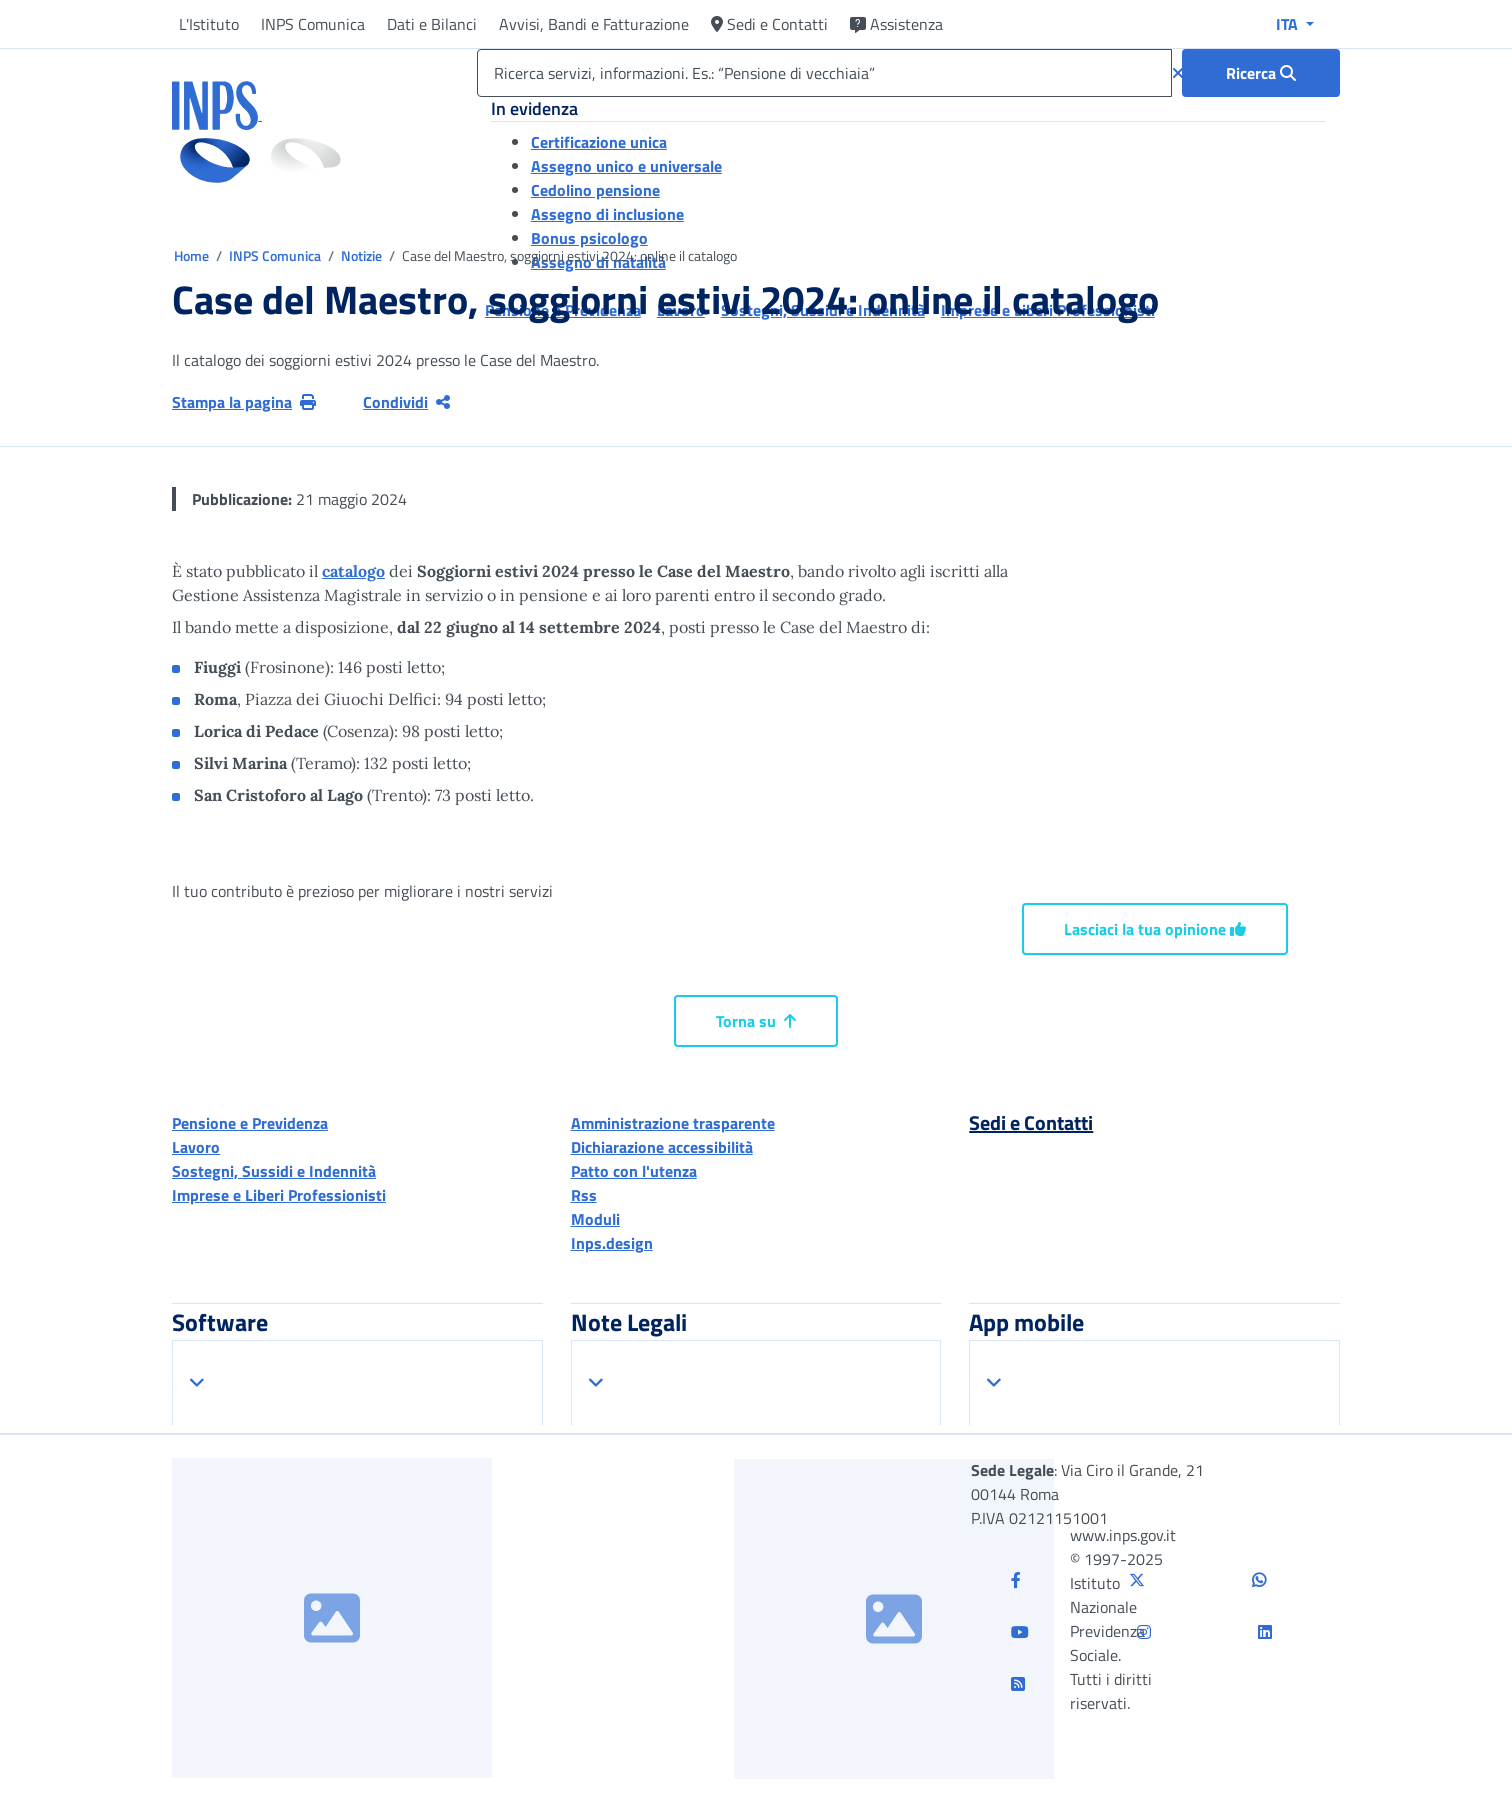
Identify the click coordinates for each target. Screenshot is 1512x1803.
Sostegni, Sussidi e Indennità (274, 1171)
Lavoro (196, 1147)
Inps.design (612, 1243)
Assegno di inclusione (607, 214)
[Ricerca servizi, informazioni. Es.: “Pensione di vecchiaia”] (824, 73)
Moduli (595, 1219)
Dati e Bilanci (432, 24)
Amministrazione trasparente (673, 1123)
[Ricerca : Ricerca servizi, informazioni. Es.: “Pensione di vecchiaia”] (1261, 73)
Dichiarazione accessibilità (662, 1147)
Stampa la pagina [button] (244, 402)
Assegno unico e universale (626, 166)
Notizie (361, 255)
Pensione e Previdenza (250, 1123)
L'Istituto (209, 24)
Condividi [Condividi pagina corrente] (406, 402)
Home (193, 255)
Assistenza (896, 24)
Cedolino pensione (595, 190)
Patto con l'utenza (634, 1171)
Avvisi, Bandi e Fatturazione (594, 24)
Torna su (756, 1021)
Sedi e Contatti (769, 24)
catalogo (353, 571)
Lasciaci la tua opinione (1155, 929)
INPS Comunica (313, 24)
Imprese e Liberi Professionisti (279, 1195)
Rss (584, 1195)
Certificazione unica (599, 142)
